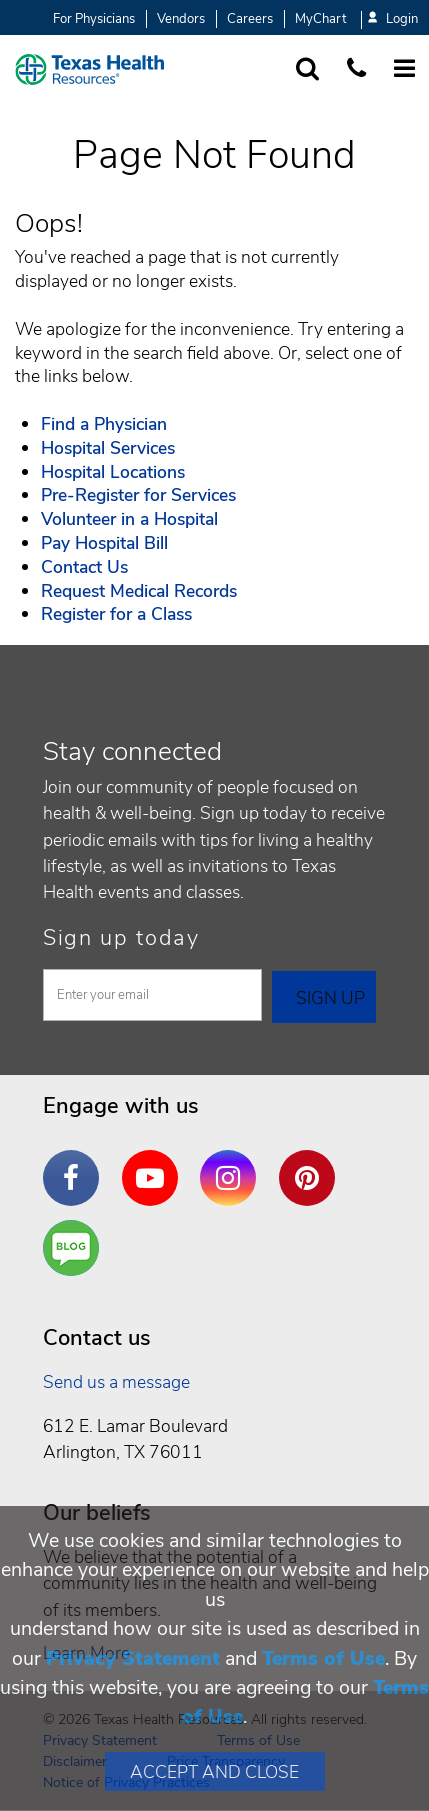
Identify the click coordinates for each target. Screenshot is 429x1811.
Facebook (76, 1163)
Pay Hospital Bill (104, 543)
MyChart (320, 19)
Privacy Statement (133, 1658)
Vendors (181, 19)
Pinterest (312, 1163)
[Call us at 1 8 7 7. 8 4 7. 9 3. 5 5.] (356, 69)
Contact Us (84, 567)
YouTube (155, 1163)
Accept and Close (214, 1772)
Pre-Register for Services (138, 495)
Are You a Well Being (75, 1248)
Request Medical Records (139, 591)
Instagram (233, 1163)
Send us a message (116, 1382)
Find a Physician (104, 424)
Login (393, 19)
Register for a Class (116, 614)
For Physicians (94, 19)
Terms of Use (323, 1658)
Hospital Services (108, 448)
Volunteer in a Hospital (129, 519)
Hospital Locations (113, 472)
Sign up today (121, 938)
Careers (250, 19)
